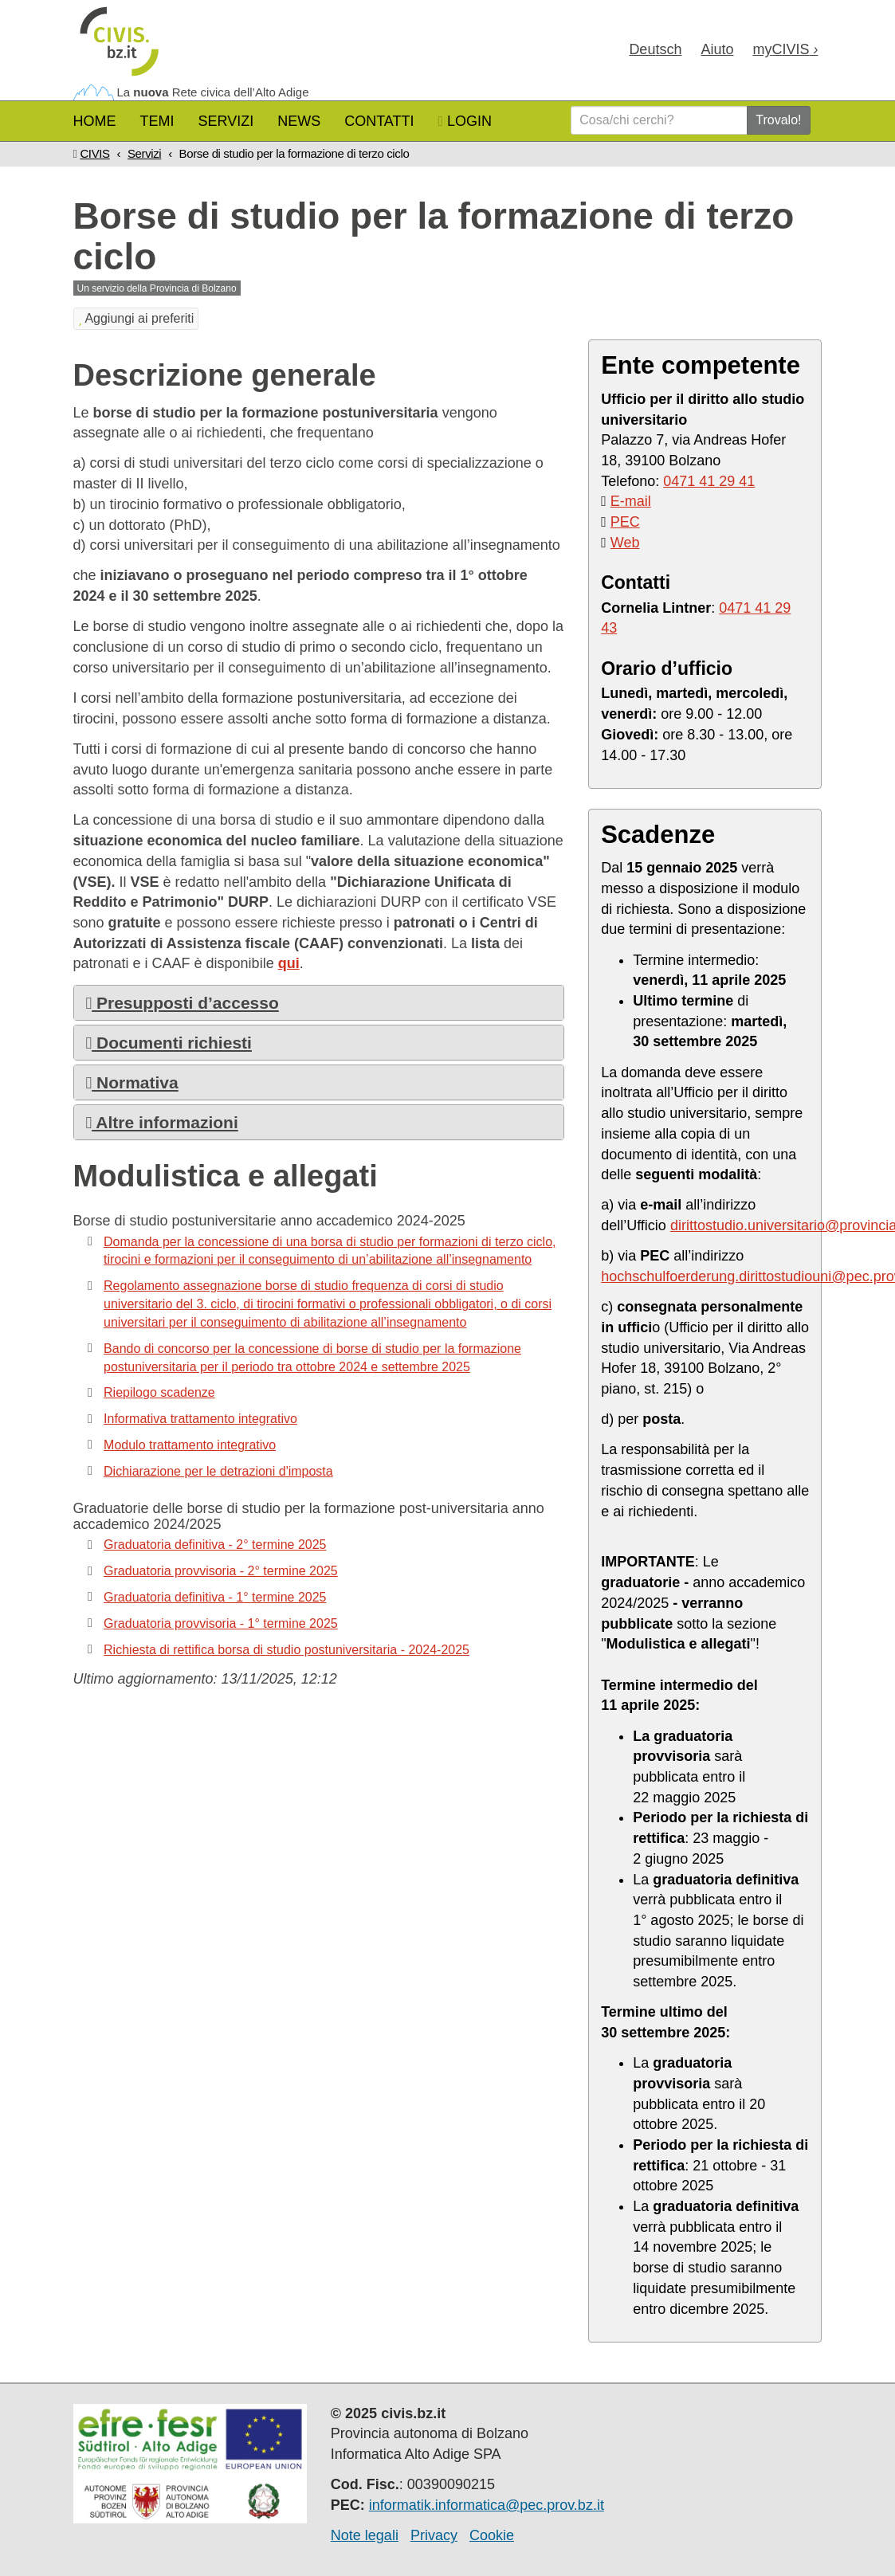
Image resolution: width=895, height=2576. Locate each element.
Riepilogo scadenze (159, 1392)
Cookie (491, 2535)
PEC (625, 522)
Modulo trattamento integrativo (190, 1445)
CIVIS (94, 153)
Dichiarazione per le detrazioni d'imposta (218, 1471)
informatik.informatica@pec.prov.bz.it (486, 2505)
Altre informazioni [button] (162, 1122)
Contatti (379, 121)
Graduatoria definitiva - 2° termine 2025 (215, 1544)
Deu (655, 49)
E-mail (630, 501)
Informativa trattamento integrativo (200, 1418)
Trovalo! (778, 120)
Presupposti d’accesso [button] (182, 1003)
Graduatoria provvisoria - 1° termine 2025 (221, 1623)
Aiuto (717, 49)
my (785, 49)
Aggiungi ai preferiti (136, 318)
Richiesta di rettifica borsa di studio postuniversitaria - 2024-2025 (286, 1650)
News (298, 121)
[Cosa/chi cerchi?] (659, 120)
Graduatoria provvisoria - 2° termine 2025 (221, 1571)
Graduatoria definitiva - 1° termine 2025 (215, 1597)
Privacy (433, 2535)
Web (625, 543)
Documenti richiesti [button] (169, 1042)
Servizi (226, 121)
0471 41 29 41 (709, 481)
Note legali (364, 2535)
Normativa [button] (132, 1082)
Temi (157, 121)
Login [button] (465, 121)
